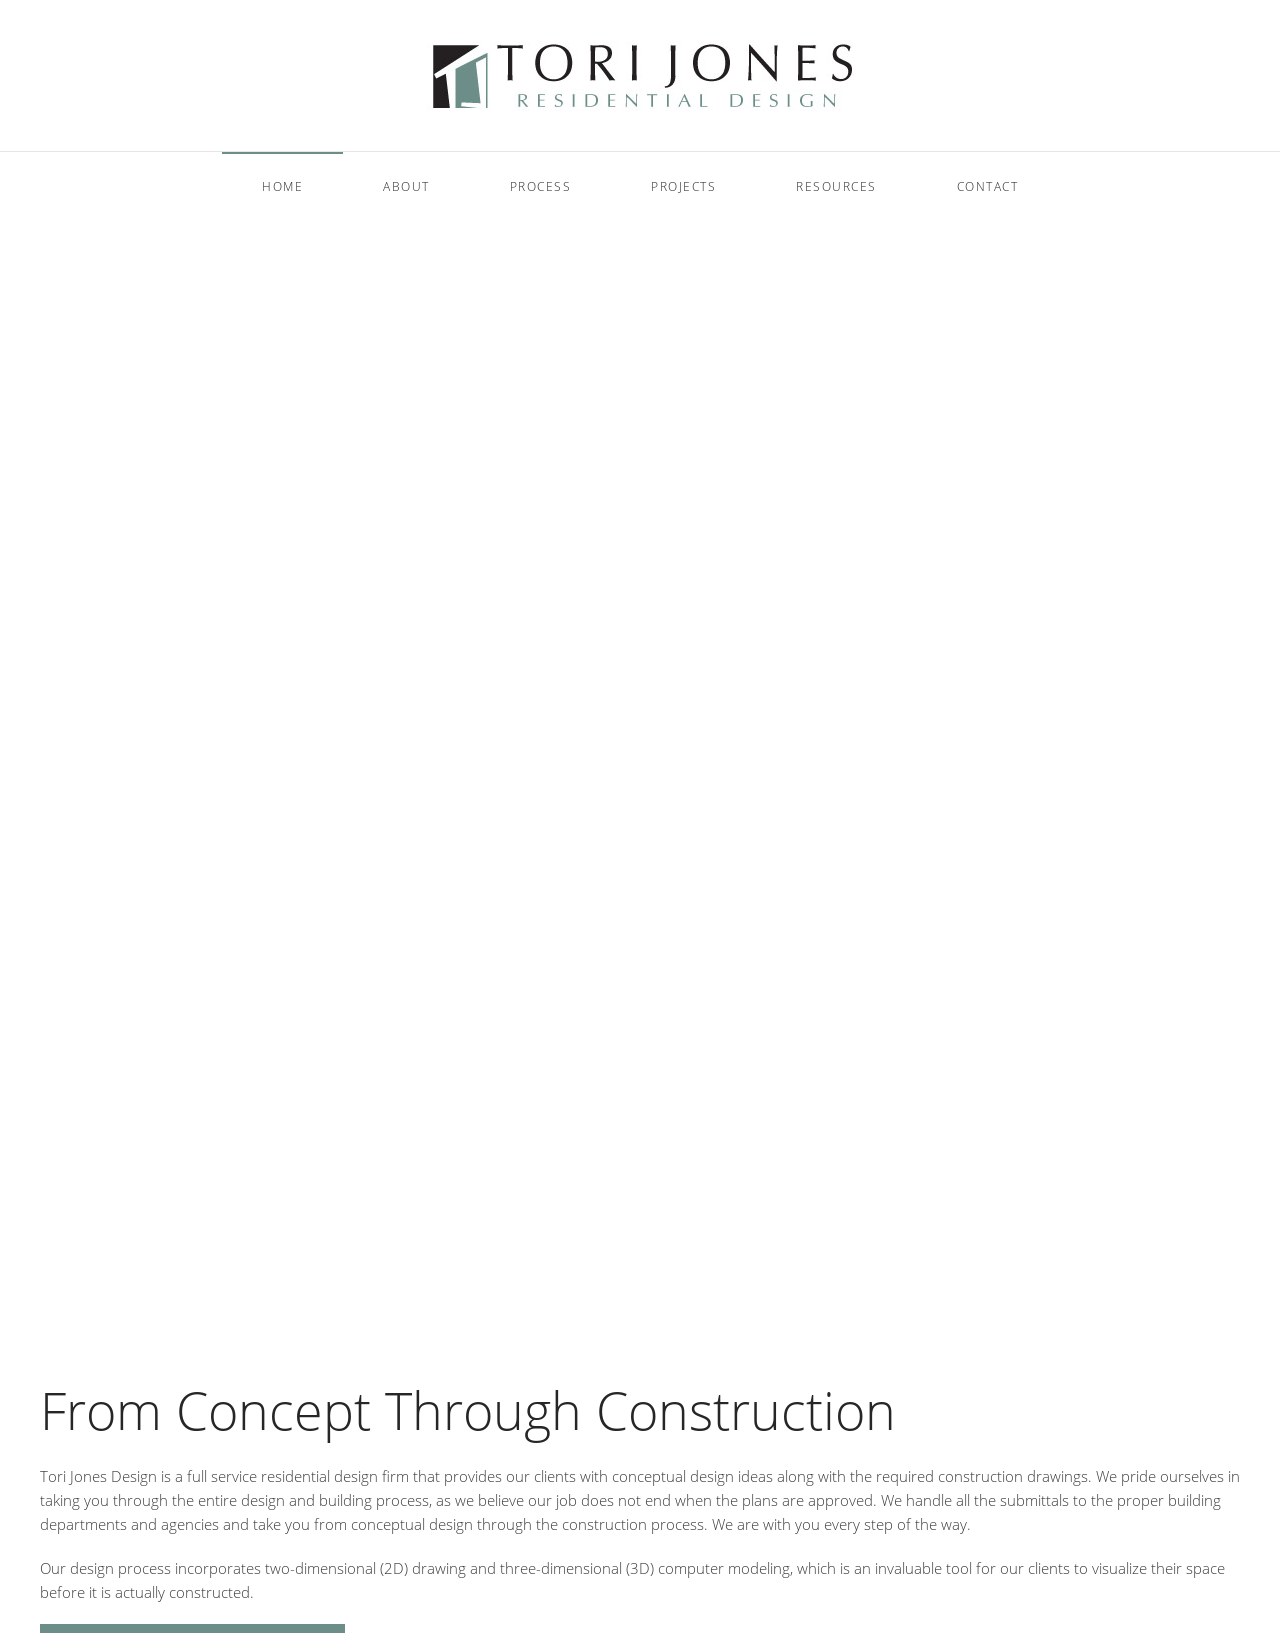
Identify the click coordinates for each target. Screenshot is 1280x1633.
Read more (100, 834)
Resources (836, 186)
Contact (988, 186)
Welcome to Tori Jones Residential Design (604, 1292)
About (406, 186)
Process (541, 186)
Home (282, 186)
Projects (683, 186)
